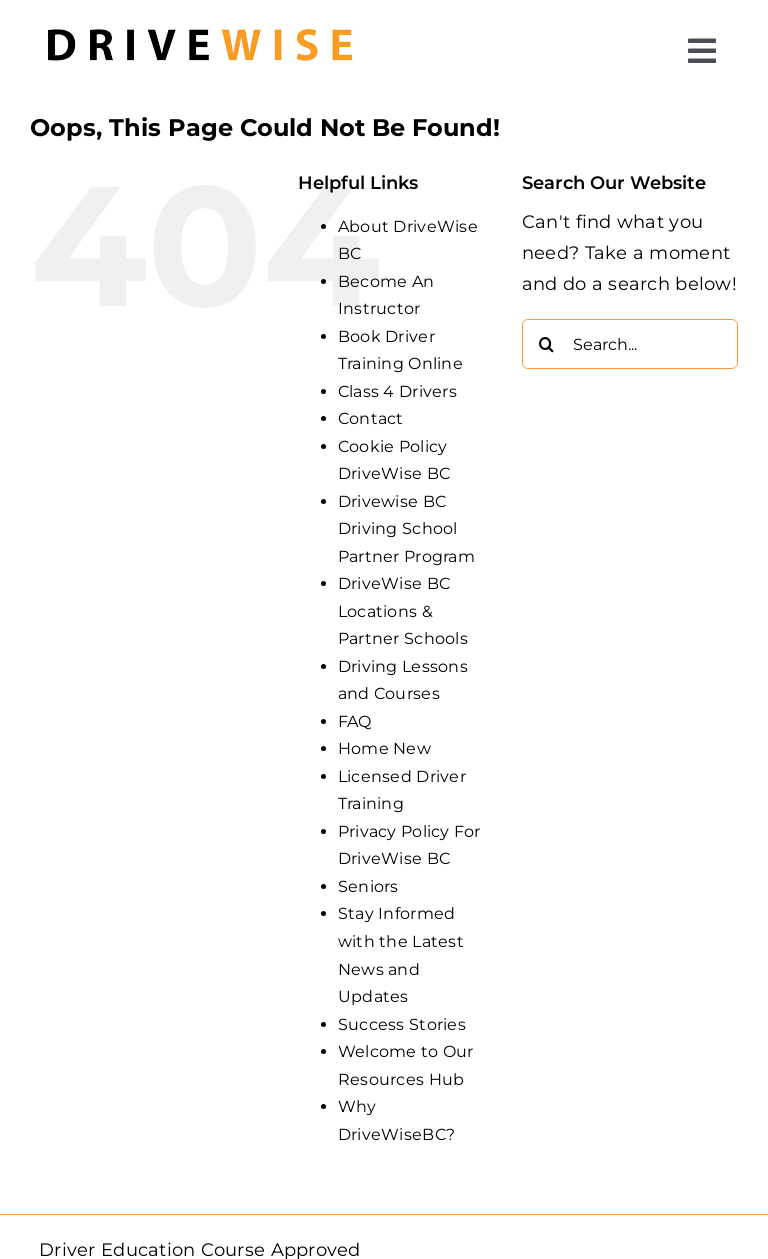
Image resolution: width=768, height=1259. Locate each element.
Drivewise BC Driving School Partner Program (406, 529)
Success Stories (402, 1024)
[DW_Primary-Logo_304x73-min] (200, 19)
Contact (371, 418)
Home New (384, 748)
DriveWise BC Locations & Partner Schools (403, 611)
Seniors (368, 886)
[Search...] (630, 344)
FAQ (355, 721)
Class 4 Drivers (397, 391)
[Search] (547, 344)
